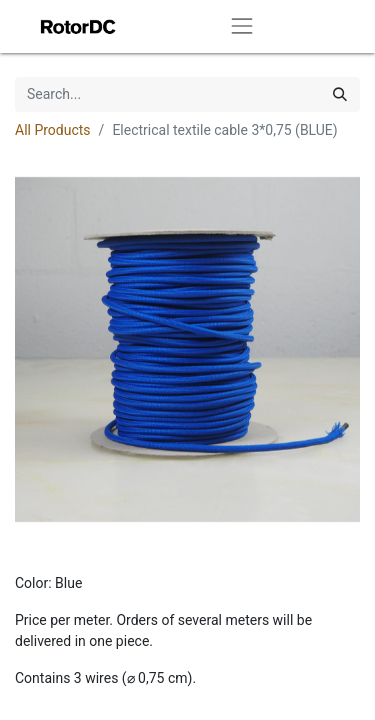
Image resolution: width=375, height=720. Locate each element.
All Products (53, 130)
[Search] (340, 94)
